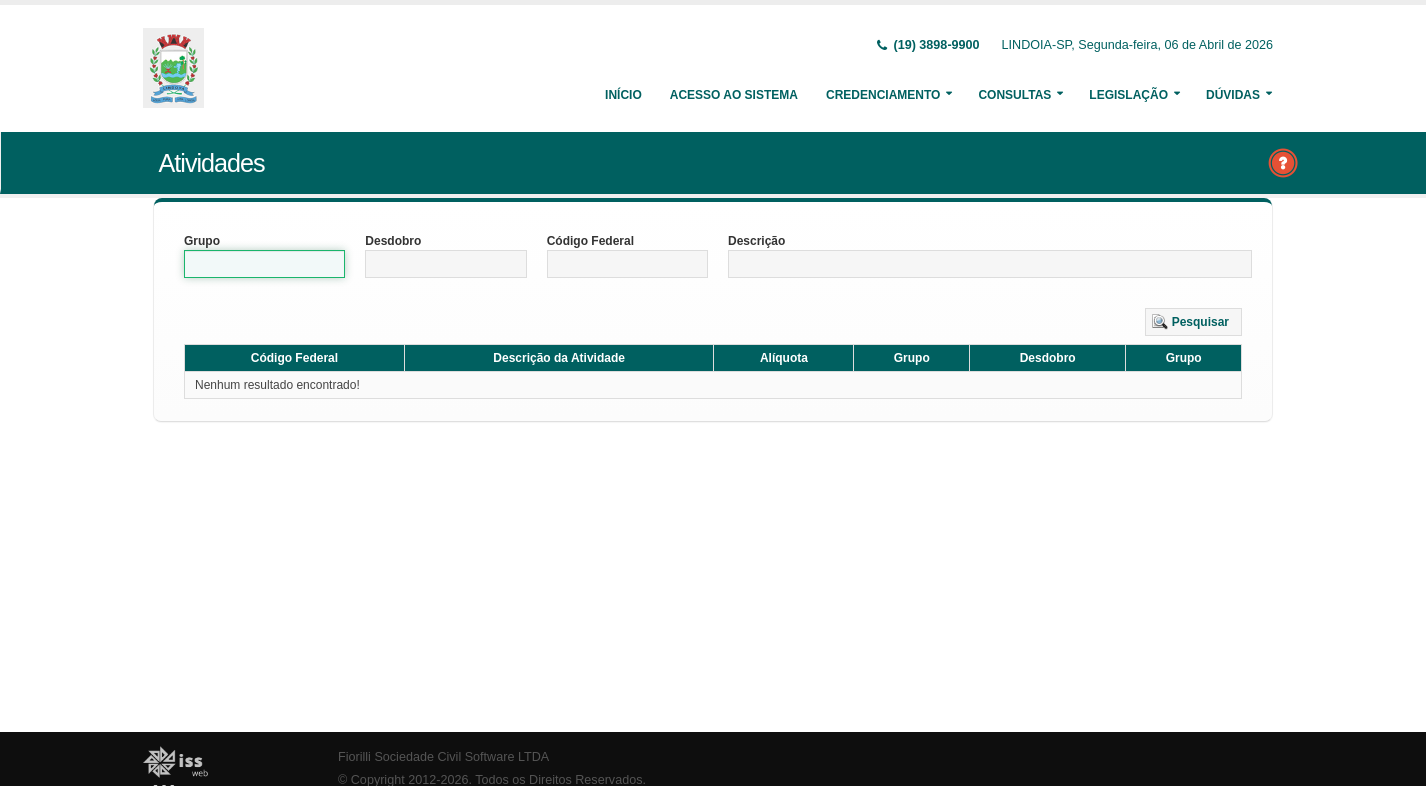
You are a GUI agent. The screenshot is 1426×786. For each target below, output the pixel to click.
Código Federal (590, 241)
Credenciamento (883, 95)
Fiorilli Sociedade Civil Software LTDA (443, 757)
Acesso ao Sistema (734, 95)
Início (623, 95)
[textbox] (264, 264)
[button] (1193, 322)
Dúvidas (1233, 95)
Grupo (202, 241)
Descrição (756, 241)
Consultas (1014, 95)
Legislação (1128, 95)
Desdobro (393, 241)
